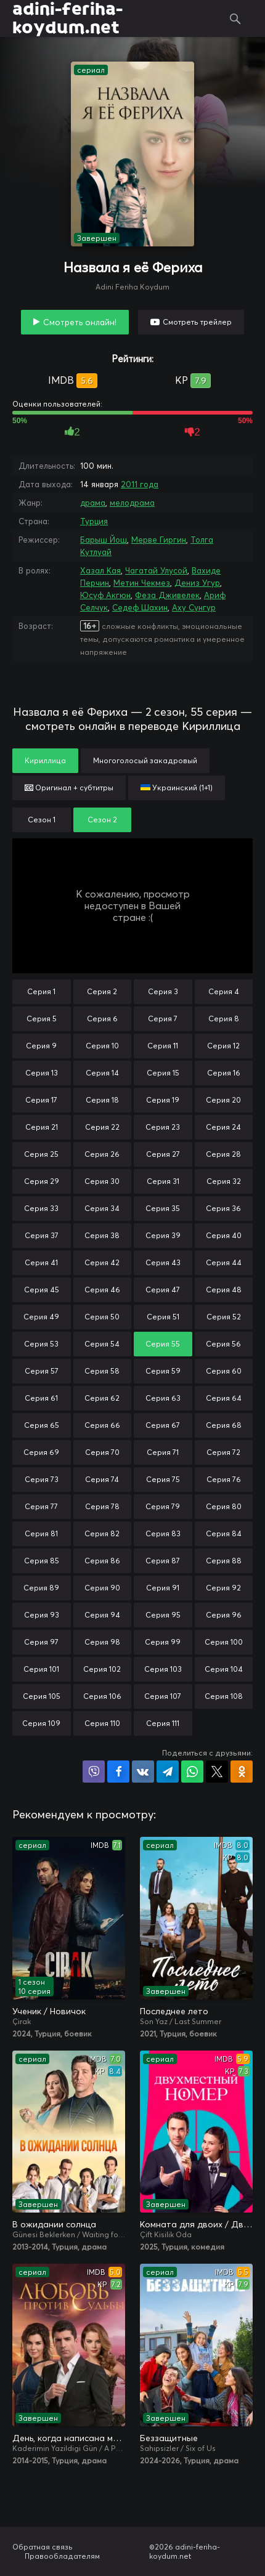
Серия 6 (102, 1018)
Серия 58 (102, 1370)
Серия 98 (102, 1641)
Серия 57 (42, 1370)
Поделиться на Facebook (118, 1771)
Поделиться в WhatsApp (192, 1771)
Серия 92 (223, 1587)
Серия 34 (102, 1208)
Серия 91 (162, 1587)
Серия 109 (41, 1723)
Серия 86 (102, 1560)
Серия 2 (102, 991)
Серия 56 (223, 1343)
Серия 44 (224, 1262)
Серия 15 (163, 1072)
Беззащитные (169, 2438)
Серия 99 (163, 1641)
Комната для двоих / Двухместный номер (196, 2224)
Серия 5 (41, 1018)
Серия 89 (41, 1587)
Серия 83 (163, 1533)
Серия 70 (102, 1452)
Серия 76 (223, 1479)
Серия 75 (163, 1479)
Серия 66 (102, 1425)
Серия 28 (223, 1154)
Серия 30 (102, 1181)
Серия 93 (41, 1614)
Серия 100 (224, 1641)
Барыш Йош (103, 540)
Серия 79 (162, 1506)
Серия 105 (41, 1696)
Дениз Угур (197, 583)
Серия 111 (162, 1723)
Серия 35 (162, 1208)
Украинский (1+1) (177, 787)
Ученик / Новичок (49, 2011)
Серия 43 (163, 1262)
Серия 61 (41, 1398)
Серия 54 (102, 1343)
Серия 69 (41, 1452)
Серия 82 (102, 1533)
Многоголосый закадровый (145, 760)
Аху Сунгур (194, 607)
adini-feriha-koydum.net (67, 18)
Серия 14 (102, 1072)
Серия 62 (102, 1398)
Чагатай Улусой (156, 570)
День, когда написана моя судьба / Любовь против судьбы (68, 2438)
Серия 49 (41, 1316)
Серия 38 (102, 1235)
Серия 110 (102, 1723)
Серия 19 (162, 1099)
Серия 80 (224, 1506)
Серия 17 (41, 1099)
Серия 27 (163, 1154)
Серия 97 (41, 1641)
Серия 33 (41, 1208)
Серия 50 (102, 1316)
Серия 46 (102, 1289)
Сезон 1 (41, 819)
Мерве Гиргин (158, 540)
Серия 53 (41, 1343)
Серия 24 (223, 1127)
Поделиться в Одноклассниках (241, 1771)
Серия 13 (41, 1072)
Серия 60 (224, 1370)
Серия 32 (223, 1181)
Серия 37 (42, 1235)
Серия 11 (162, 1045)
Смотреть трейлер (197, 321)
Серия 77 (41, 1506)
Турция (94, 521)
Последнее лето (174, 2011)
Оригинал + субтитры (69, 787)
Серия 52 (223, 1316)
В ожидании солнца (54, 2224)
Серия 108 (224, 1696)
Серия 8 (223, 1018)
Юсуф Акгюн (105, 595)
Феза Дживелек (167, 595)
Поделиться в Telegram (168, 1771)
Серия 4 (223, 991)
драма (92, 503)
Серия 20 (223, 1099)
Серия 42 (102, 1262)
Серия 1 (41, 991)
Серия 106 (102, 1696)
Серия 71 (163, 1452)
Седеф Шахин (140, 607)
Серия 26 (102, 1154)
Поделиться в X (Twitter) (217, 1771)
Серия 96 (224, 1614)
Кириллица (45, 760)
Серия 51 (163, 1316)
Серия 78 (102, 1506)
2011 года (139, 484)
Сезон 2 (102, 819)
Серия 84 (224, 1533)
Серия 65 (41, 1425)
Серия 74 (102, 1479)
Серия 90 (102, 1587)
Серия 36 (223, 1208)
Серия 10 (102, 1045)
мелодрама (132, 503)
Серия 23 (162, 1127)
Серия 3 (163, 991)
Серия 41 (41, 1262)
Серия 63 (163, 1398)
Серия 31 (163, 1181)
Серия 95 (163, 1614)
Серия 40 (224, 1235)
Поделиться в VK (143, 1771)
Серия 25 (41, 1154)
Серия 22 (102, 1127)
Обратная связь (42, 2546)
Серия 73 (42, 1479)
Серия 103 (163, 1669)
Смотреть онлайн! (79, 322)
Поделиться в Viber (94, 1771)
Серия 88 (224, 1560)
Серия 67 (162, 1425)
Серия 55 (162, 1343)
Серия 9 (41, 1045)
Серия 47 (162, 1289)
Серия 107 (162, 1696)
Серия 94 (102, 1614)
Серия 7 (162, 1018)
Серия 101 (41, 1669)
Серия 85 (41, 1560)
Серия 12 (223, 1045)
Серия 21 (41, 1127)
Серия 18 (102, 1099)
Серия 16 (223, 1072)
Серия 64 (224, 1398)
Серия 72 (223, 1452)
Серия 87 (162, 1560)
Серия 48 (224, 1289)
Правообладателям (62, 2556)
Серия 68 (224, 1425)
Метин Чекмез (141, 583)
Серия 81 (41, 1533)
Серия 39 (163, 1235)
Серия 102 (102, 1669)
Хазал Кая (100, 570)
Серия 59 (163, 1370)
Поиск (235, 18)
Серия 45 (41, 1289)
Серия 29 (41, 1181)
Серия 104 (224, 1669)
